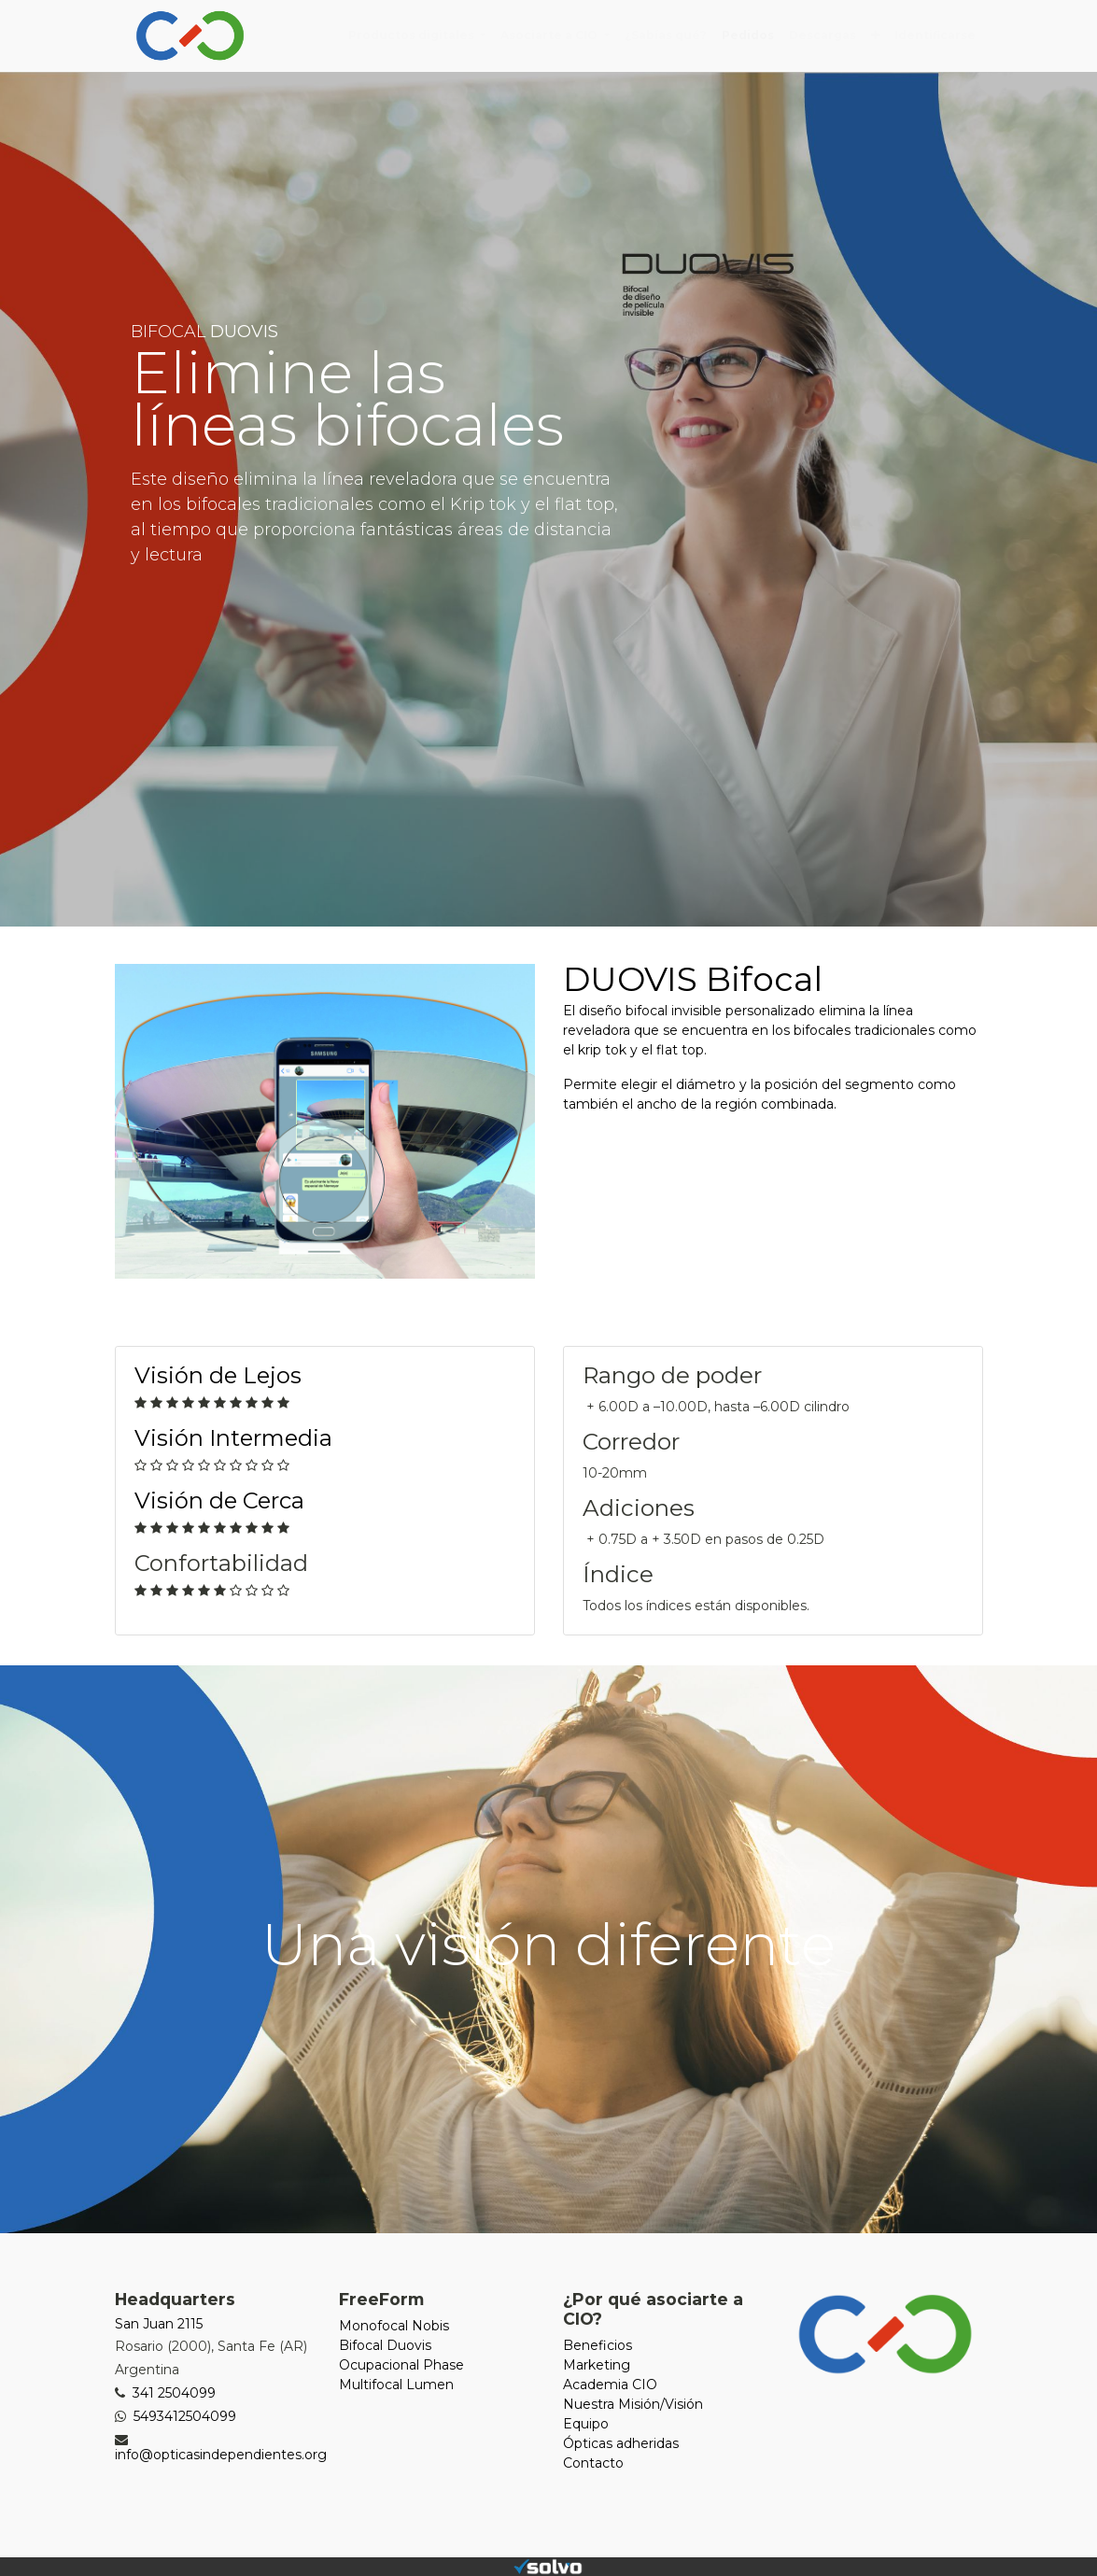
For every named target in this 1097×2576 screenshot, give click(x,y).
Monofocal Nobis (394, 2325)
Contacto (593, 2463)
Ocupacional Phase (401, 2365)
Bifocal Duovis (385, 2345)
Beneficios (597, 2345)
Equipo (586, 2423)
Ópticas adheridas (621, 2443)
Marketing (596, 2365)
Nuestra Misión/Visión (633, 2404)
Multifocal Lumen (396, 2384)
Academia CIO (610, 2384)
